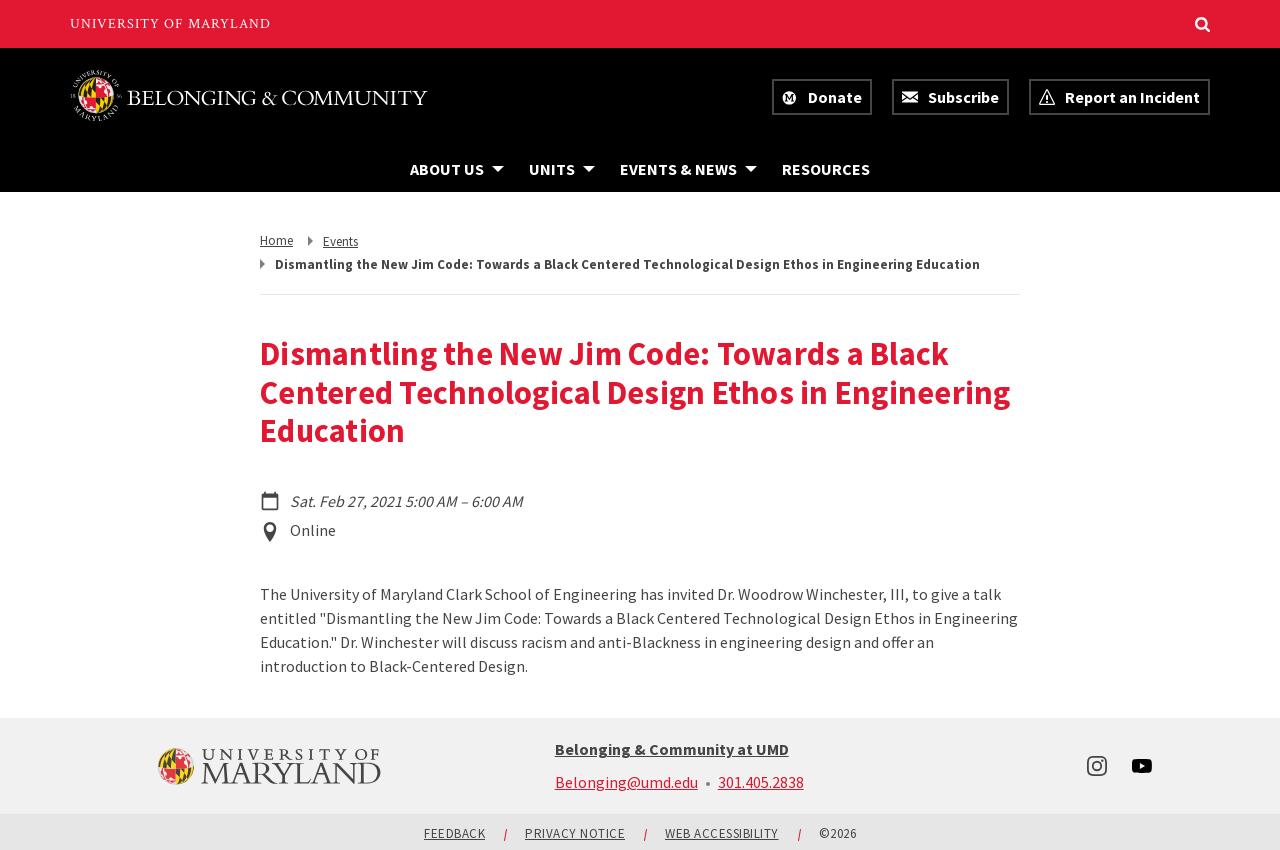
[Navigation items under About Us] (457, 169)
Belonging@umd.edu (626, 782)
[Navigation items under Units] (562, 169)
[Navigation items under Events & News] (688, 169)
